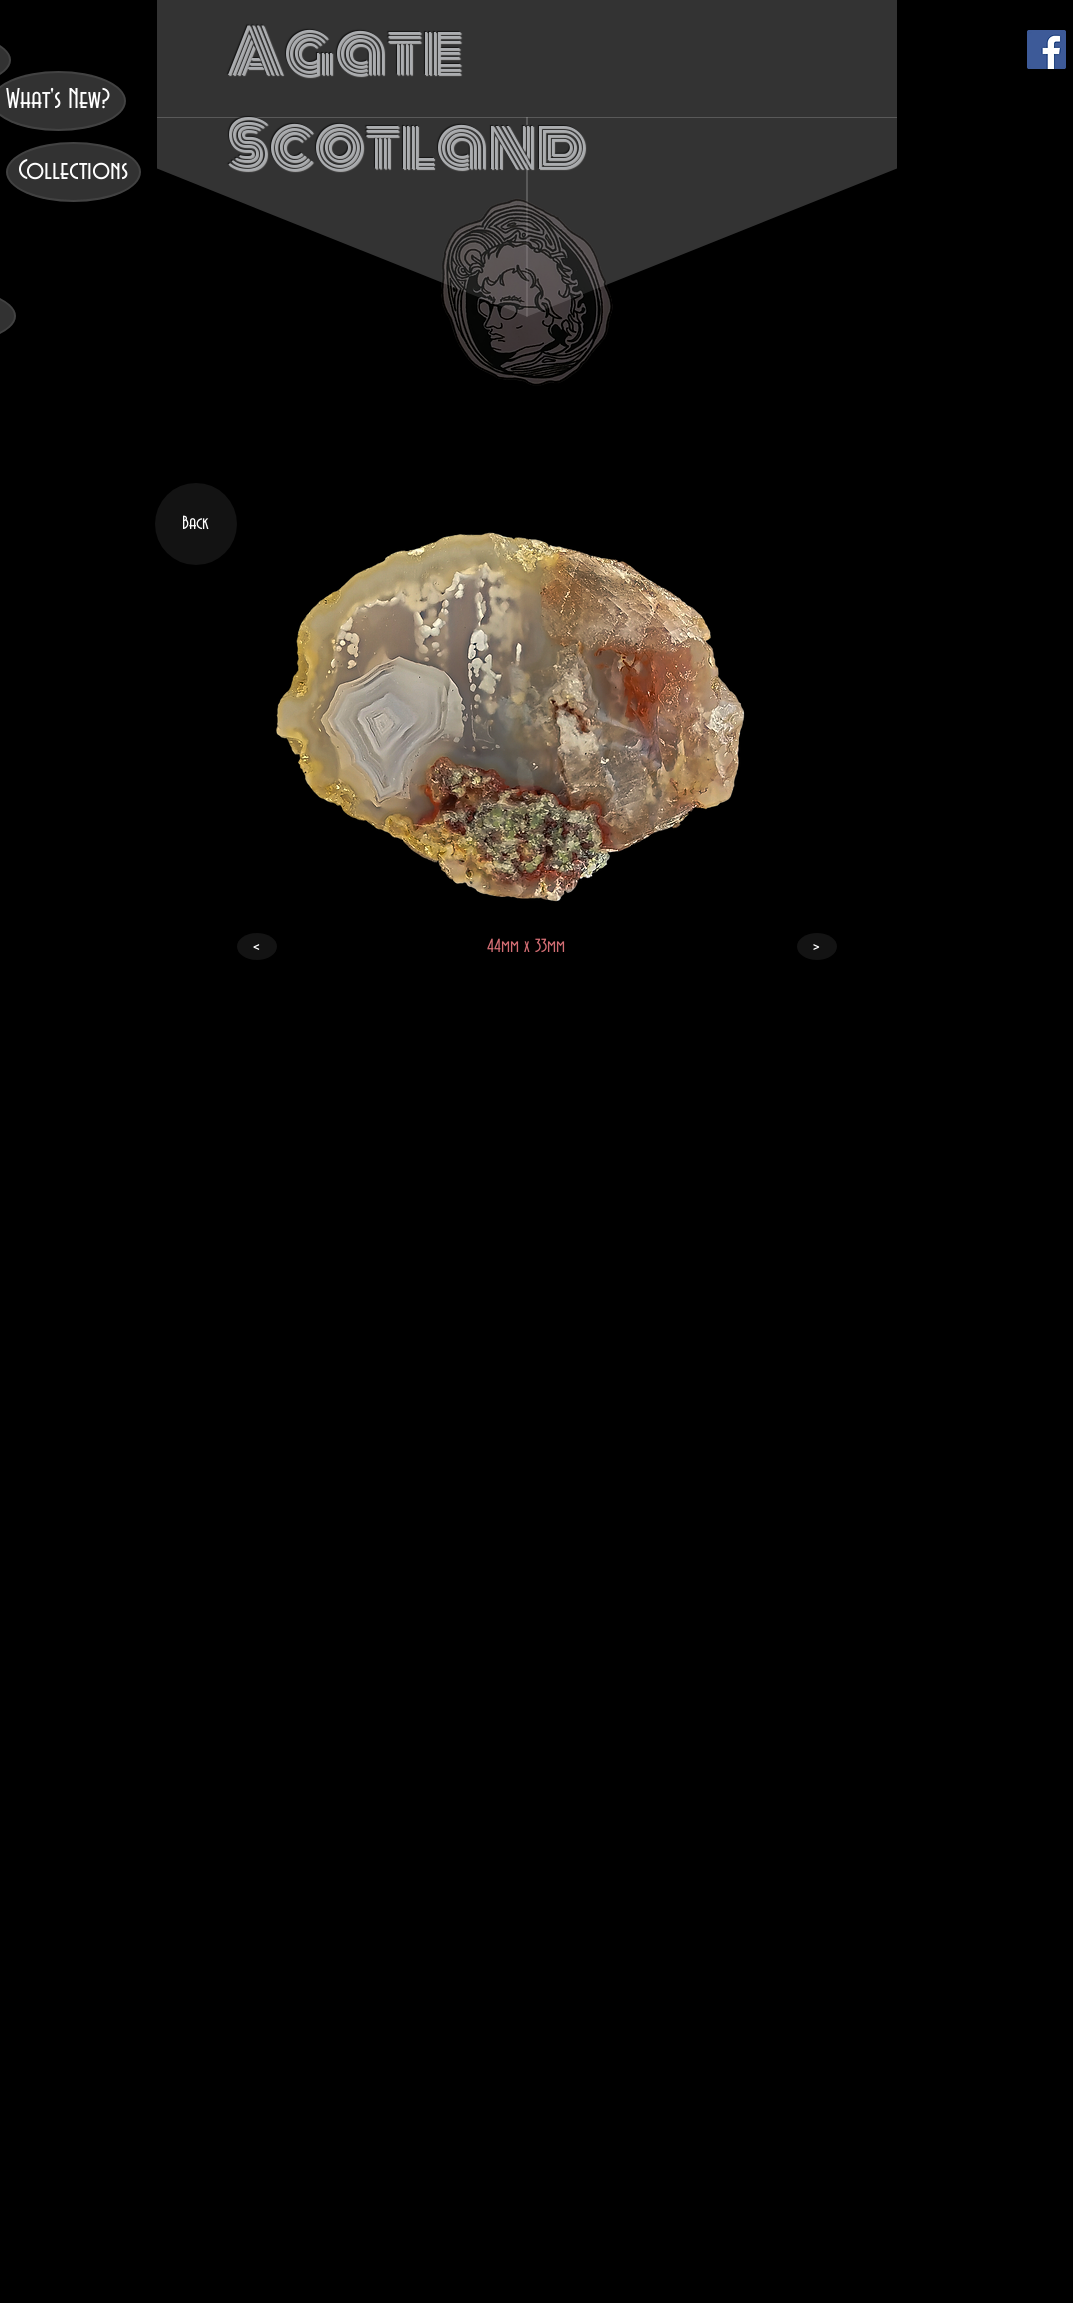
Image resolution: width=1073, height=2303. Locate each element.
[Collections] (73, 172)
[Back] (196, 524)
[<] (257, 946)
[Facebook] (1046, 49)
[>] (817, 946)
